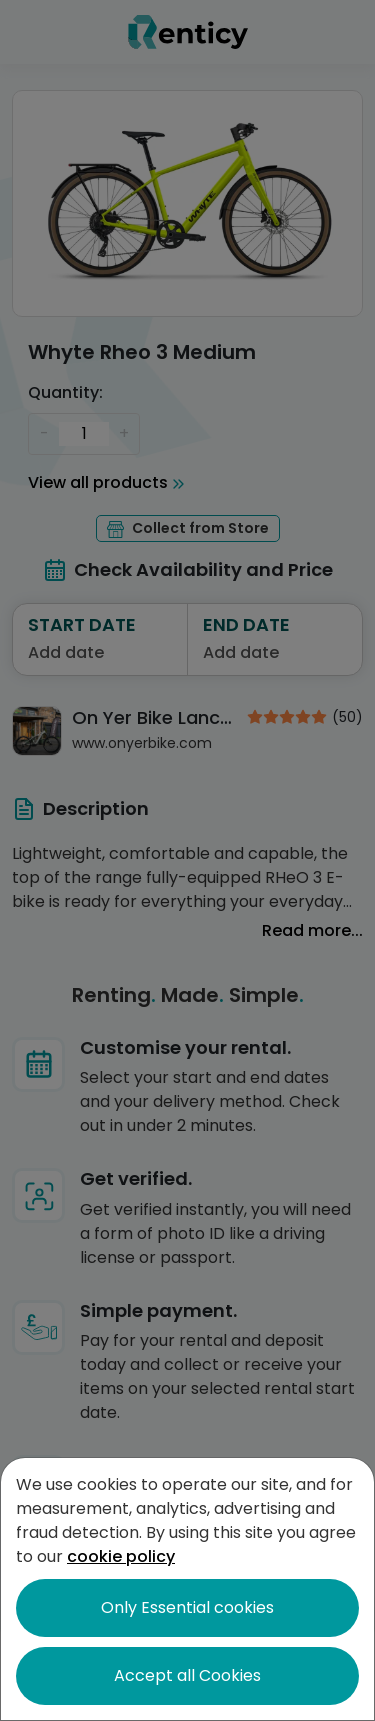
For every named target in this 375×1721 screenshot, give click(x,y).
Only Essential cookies (187, 1607)
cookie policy (121, 1556)
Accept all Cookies (187, 1675)
